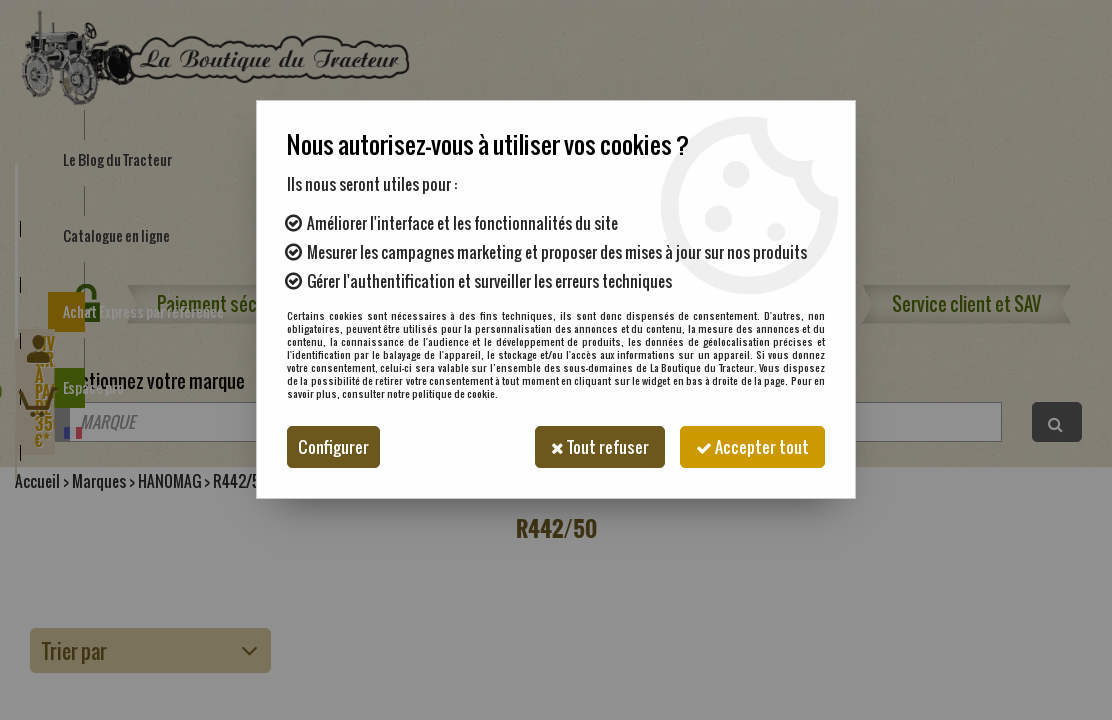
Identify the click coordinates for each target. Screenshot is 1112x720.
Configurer (333, 447)
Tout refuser (600, 447)
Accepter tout (752, 447)
